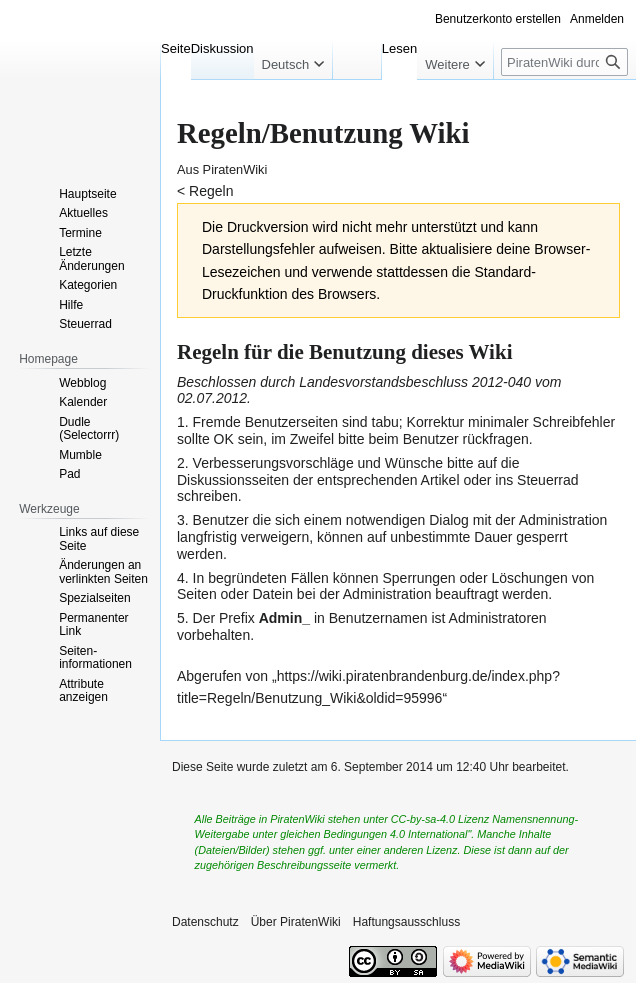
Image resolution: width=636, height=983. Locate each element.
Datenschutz (205, 922)
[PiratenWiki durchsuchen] (564, 62)
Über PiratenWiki (296, 922)
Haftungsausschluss (406, 922)
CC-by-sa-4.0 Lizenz (440, 819)
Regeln (211, 191)
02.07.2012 (212, 398)
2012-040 (501, 382)
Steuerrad (547, 480)
